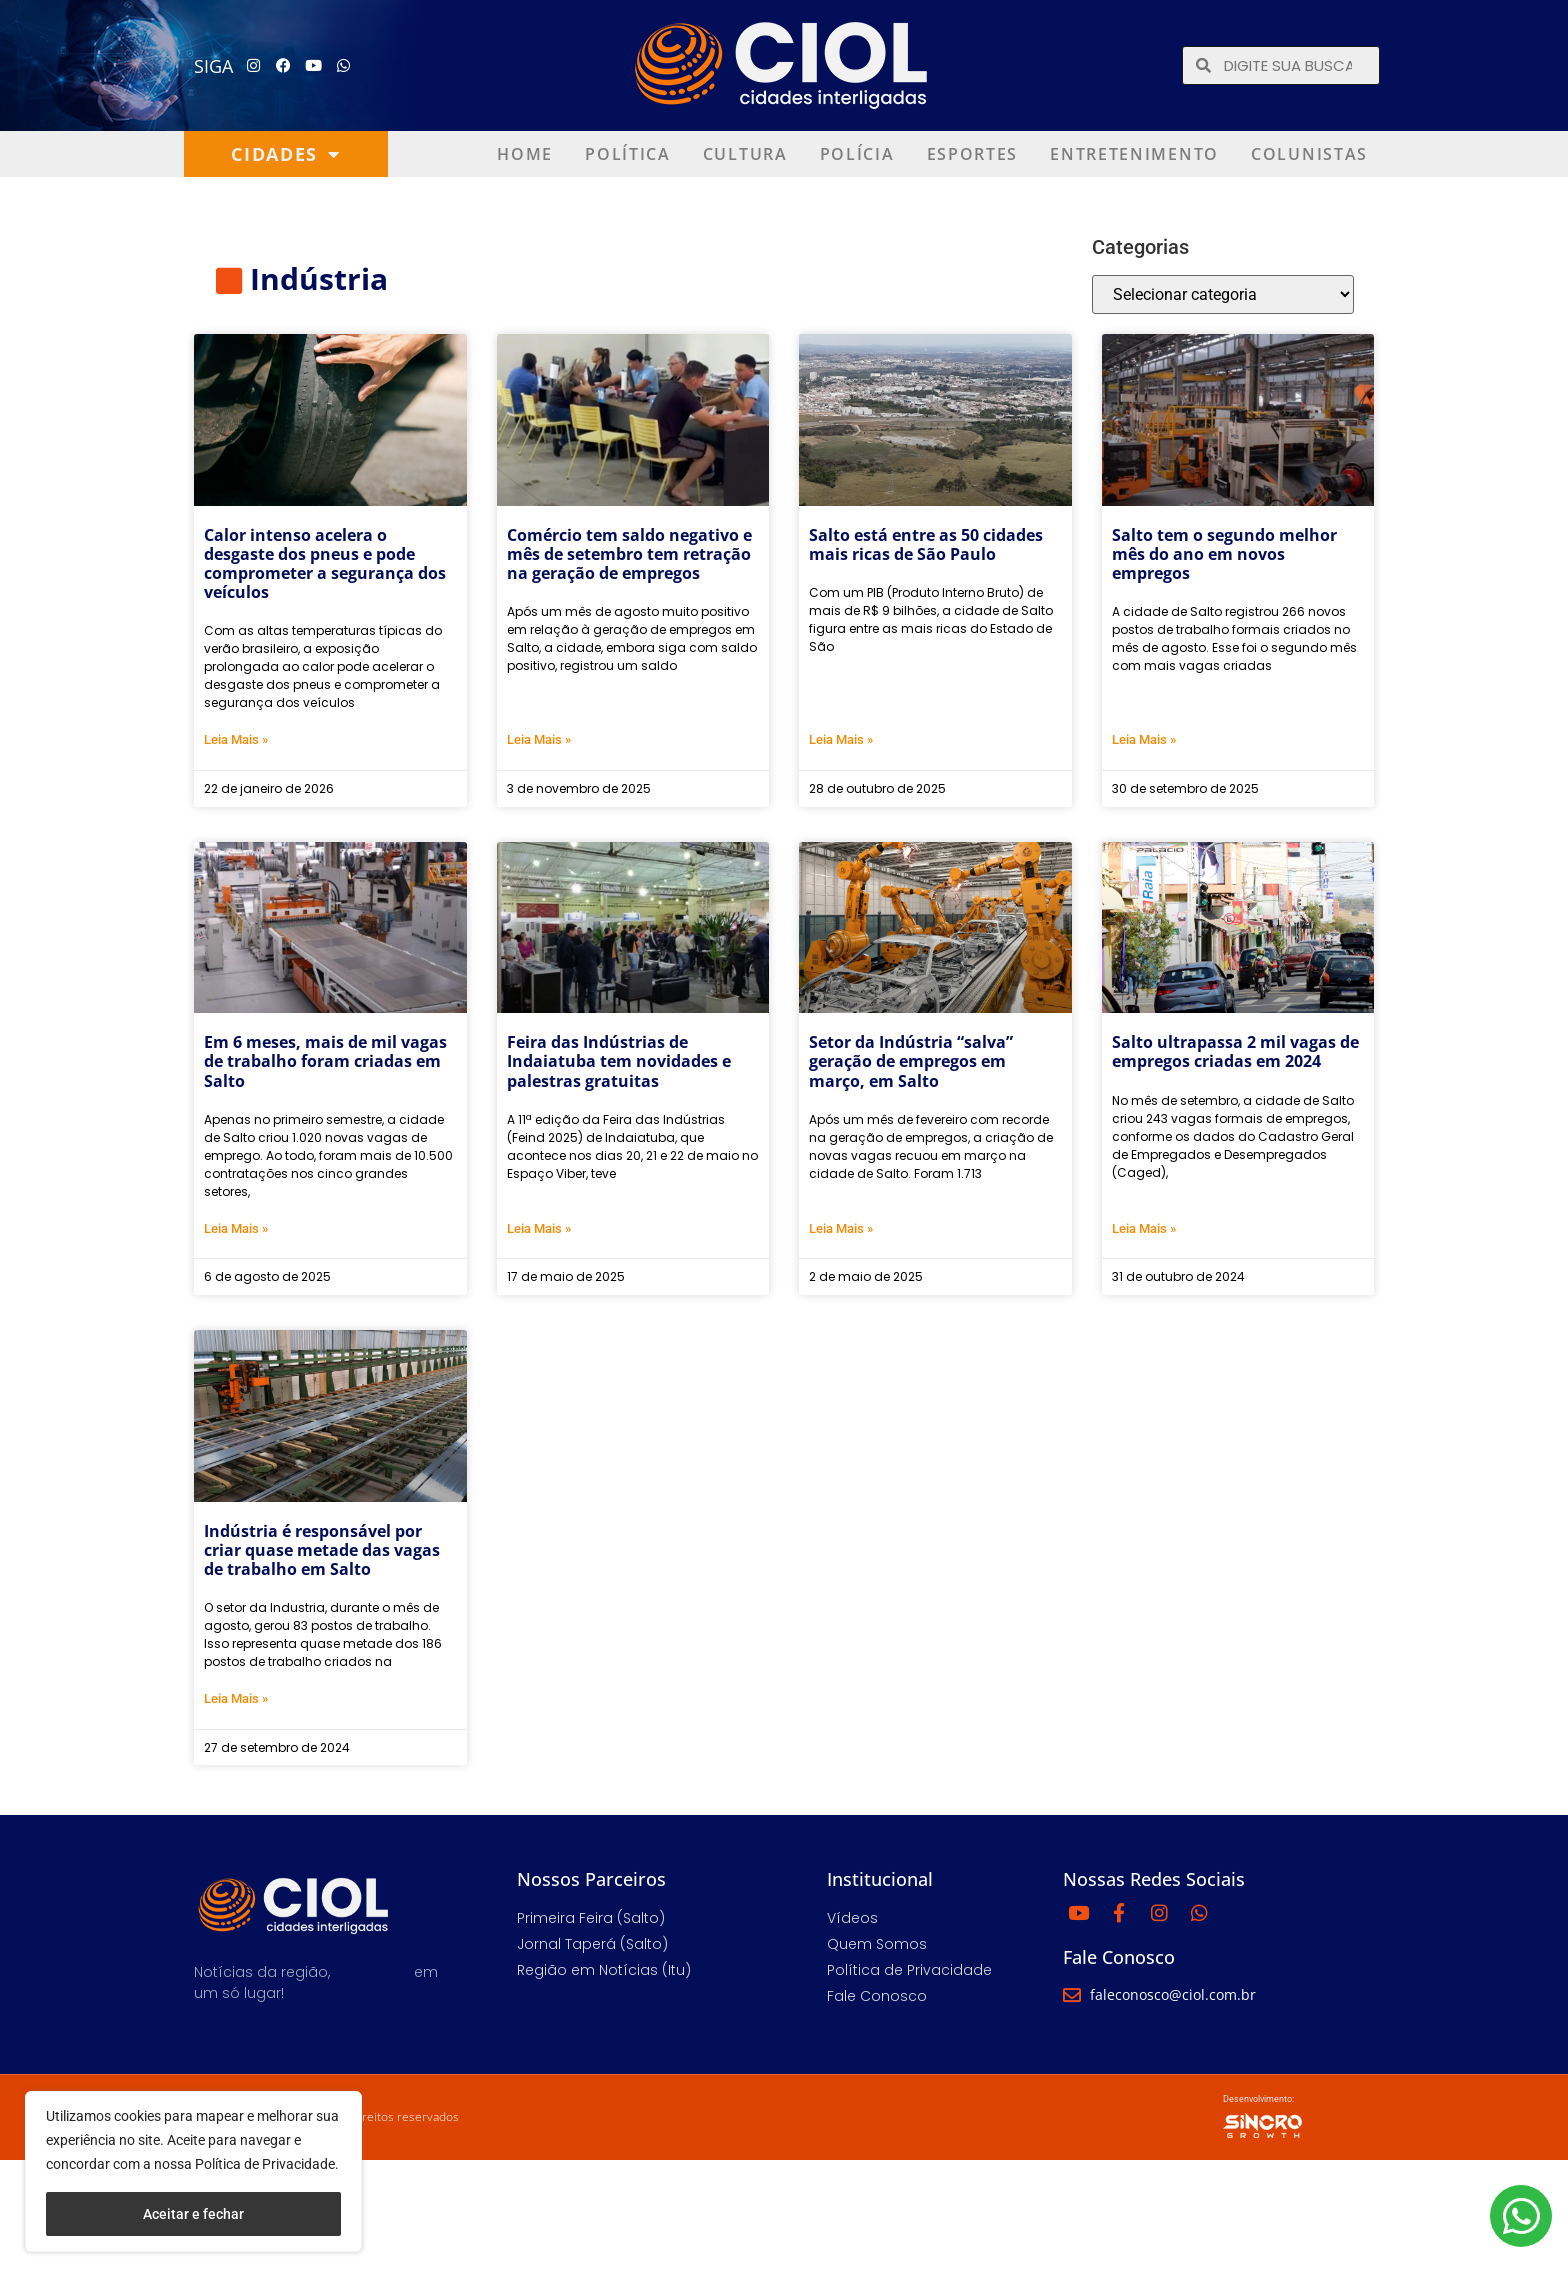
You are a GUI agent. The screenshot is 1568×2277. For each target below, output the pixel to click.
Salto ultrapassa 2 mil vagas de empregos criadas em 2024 (1235, 1051)
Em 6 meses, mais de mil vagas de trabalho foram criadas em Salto (325, 1061)
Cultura (745, 154)
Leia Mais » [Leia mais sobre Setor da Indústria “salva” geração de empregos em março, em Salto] (841, 1228)
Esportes (973, 154)
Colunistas (1309, 154)
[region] (193, 2171)
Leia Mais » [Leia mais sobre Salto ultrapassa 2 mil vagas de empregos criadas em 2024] (1144, 1228)
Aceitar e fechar (193, 2214)
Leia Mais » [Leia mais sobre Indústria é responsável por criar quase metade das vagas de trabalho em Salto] (236, 1698)
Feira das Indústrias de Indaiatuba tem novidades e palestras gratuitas (619, 1061)
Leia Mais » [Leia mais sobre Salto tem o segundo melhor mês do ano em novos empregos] (1144, 739)
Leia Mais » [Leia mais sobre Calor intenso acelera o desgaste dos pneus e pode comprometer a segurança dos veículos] (236, 739)
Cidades (286, 154)
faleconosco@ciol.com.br (1173, 1994)
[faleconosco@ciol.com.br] (1072, 1995)
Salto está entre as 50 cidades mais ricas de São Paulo (926, 544)
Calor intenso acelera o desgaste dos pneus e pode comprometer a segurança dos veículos (325, 564)
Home (525, 154)
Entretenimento (1134, 154)
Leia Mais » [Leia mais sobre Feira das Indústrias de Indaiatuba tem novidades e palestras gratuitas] (539, 1228)
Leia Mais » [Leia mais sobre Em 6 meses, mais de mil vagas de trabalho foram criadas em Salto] (236, 1228)
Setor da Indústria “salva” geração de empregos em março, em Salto (911, 1061)
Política (628, 154)
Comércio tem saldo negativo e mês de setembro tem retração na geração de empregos (629, 554)
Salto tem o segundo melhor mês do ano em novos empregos (1224, 554)
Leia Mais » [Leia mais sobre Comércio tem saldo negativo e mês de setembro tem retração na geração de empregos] (539, 739)
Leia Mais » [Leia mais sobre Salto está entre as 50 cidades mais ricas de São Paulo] (841, 739)
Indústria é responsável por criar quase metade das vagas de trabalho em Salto (322, 1550)
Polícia (857, 154)
